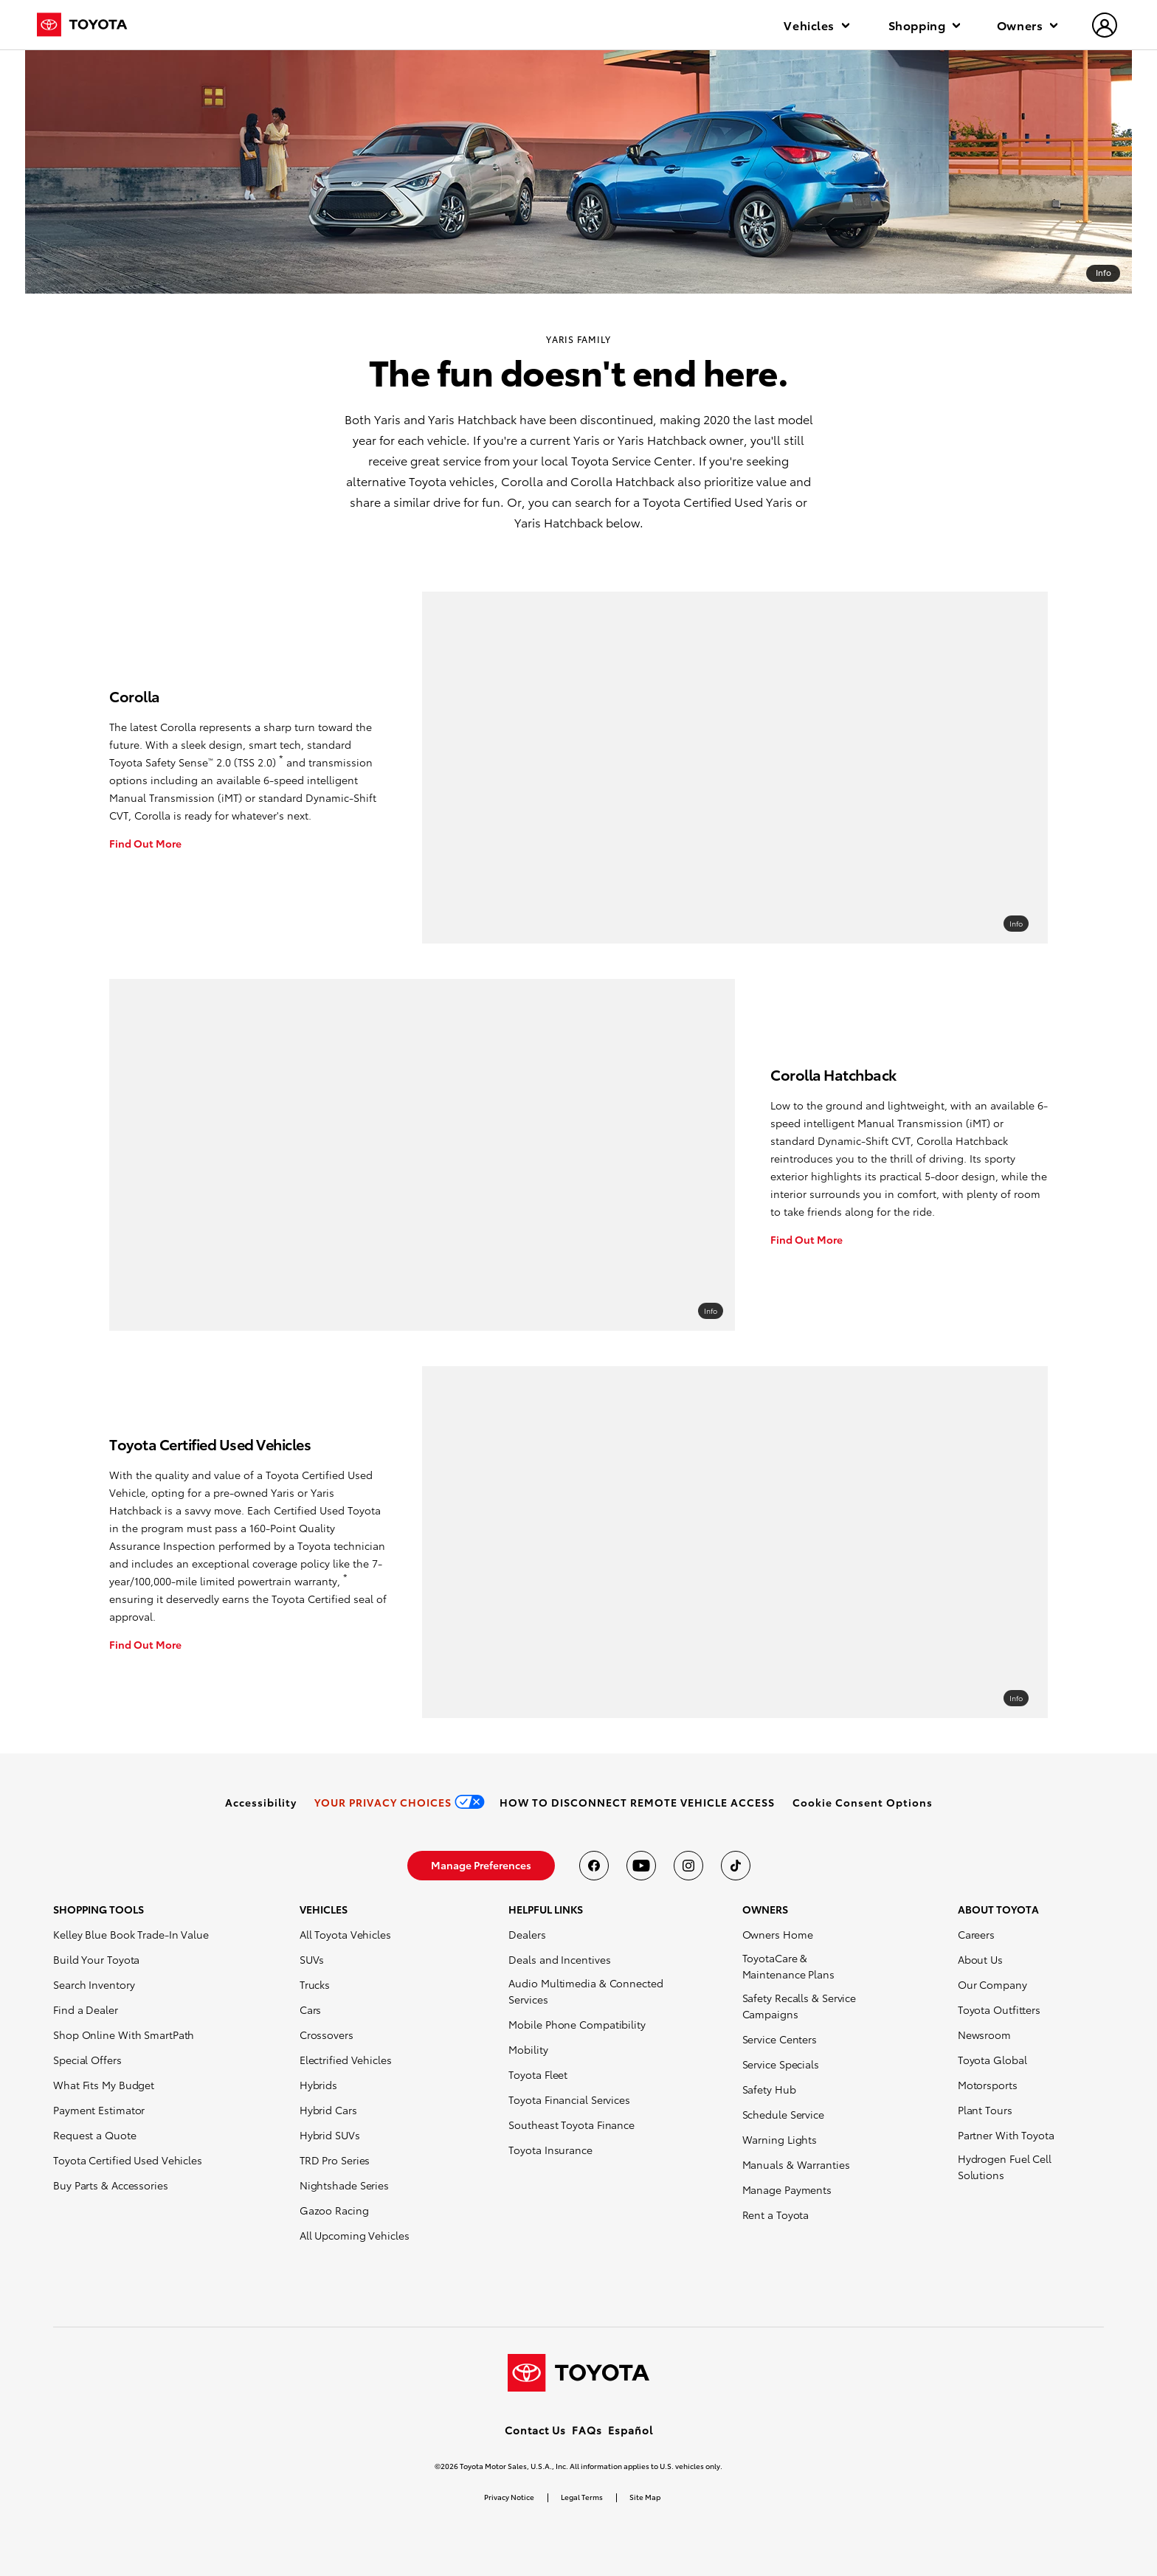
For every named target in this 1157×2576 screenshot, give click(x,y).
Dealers (526, 1934)
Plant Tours (985, 2109)
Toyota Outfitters (999, 2009)
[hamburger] (1105, 26)
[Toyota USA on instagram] (688, 1865)
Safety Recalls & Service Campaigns (799, 2005)
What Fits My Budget (103, 2084)
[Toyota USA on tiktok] (735, 1865)
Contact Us (535, 2430)
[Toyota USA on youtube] (641, 1865)
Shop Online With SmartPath (123, 2034)
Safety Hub (769, 2089)
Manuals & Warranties (796, 2164)
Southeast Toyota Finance (571, 2124)
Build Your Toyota (96, 1959)
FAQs (587, 2430)
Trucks (315, 1984)
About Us (980, 1959)
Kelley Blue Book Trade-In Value (131, 1934)
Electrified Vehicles (346, 2059)
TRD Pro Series (335, 2160)
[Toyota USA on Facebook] (594, 1865)
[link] (261, 1802)
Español (630, 2430)
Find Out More (145, 843)
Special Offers (87, 2059)
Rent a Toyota (775, 2214)
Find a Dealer (85, 2009)
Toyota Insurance (550, 2149)
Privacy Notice (509, 2496)
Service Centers (780, 2039)
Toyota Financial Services (569, 2099)
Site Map (644, 2496)
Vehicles (816, 24)
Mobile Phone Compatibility (576, 2024)
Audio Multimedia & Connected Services (585, 1991)
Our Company (992, 1984)
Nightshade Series (344, 2185)
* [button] (281, 758)
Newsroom (984, 2034)
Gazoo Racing (334, 2210)
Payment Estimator (99, 2109)
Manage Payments (787, 2189)
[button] (862, 1802)
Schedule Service (783, 2114)
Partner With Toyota (1006, 2134)
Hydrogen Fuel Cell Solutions (1004, 2166)
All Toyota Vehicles (345, 1934)
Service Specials (780, 2064)
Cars (311, 2009)
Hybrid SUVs (330, 2134)
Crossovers (326, 2034)
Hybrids (318, 2084)
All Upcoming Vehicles (355, 2235)
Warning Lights (780, 2139)
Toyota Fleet (537, 2074)
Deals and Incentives (559, 1959)
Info (1103, 272)
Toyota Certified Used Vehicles (127, 2160)
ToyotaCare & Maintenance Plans (788, 1965)
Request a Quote (95, 2134)
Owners (1027, 24)
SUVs (312, 1959)
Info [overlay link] (1016, 923)
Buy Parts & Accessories (110, 2185)
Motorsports (988, 2084)
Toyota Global (992, 2059)
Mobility (528, 2049)
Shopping (924, 24)
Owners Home (777, 1934)
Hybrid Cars (328, 2109)
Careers (976, 1934)
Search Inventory (93, 1984)
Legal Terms (582, 2496)
